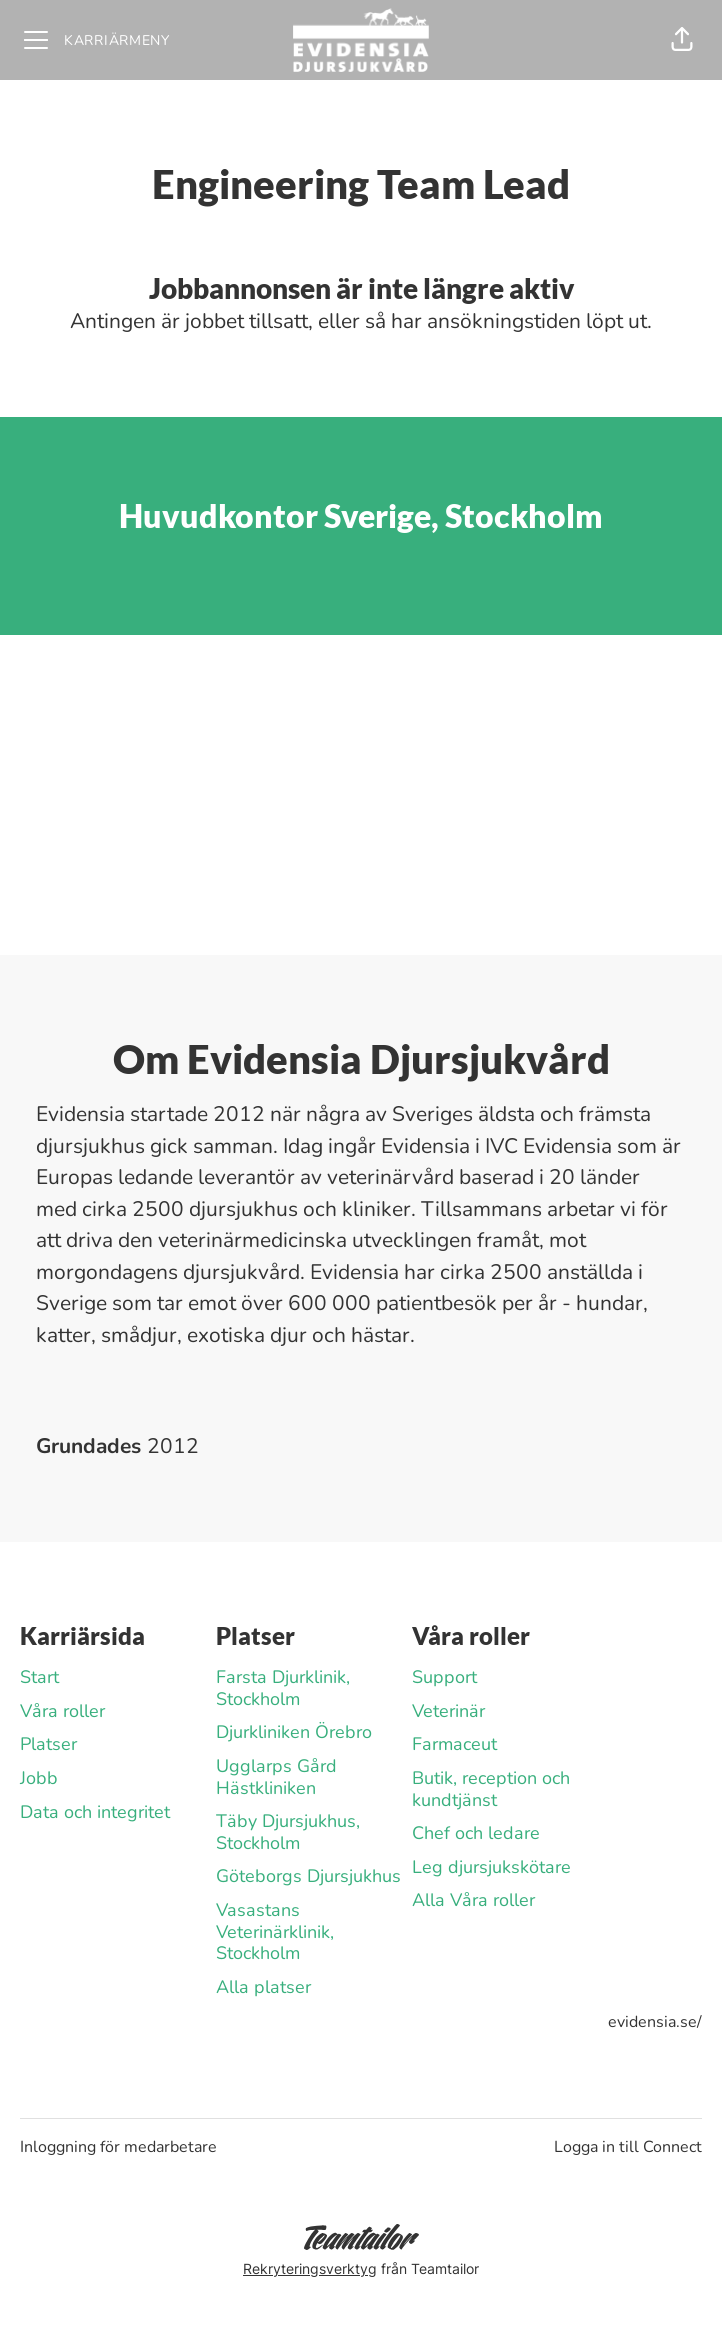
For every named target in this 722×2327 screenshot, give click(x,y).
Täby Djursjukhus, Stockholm (288, 1832)
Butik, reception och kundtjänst (491, 1789)
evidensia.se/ (655, 2022)
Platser (48, 1744)
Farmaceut (454, 1744)
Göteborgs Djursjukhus (308, 1876)
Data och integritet (95, 1812)
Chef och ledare (476, 1833)
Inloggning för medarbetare (118, 2147)
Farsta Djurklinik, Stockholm (283, 1688)
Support (444, 1677)
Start (39, 1677)
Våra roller (62, 1711)
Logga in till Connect (628, 2147)
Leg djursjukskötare (491, 1867)
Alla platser (263, 1987)
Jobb (39, 1778)
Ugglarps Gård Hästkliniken (276, 1777)
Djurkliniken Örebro (294, 1732)
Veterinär (448, 1711)
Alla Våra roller (473, 1900)
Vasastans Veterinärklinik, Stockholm (275, 1931)
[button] (682, 40)
